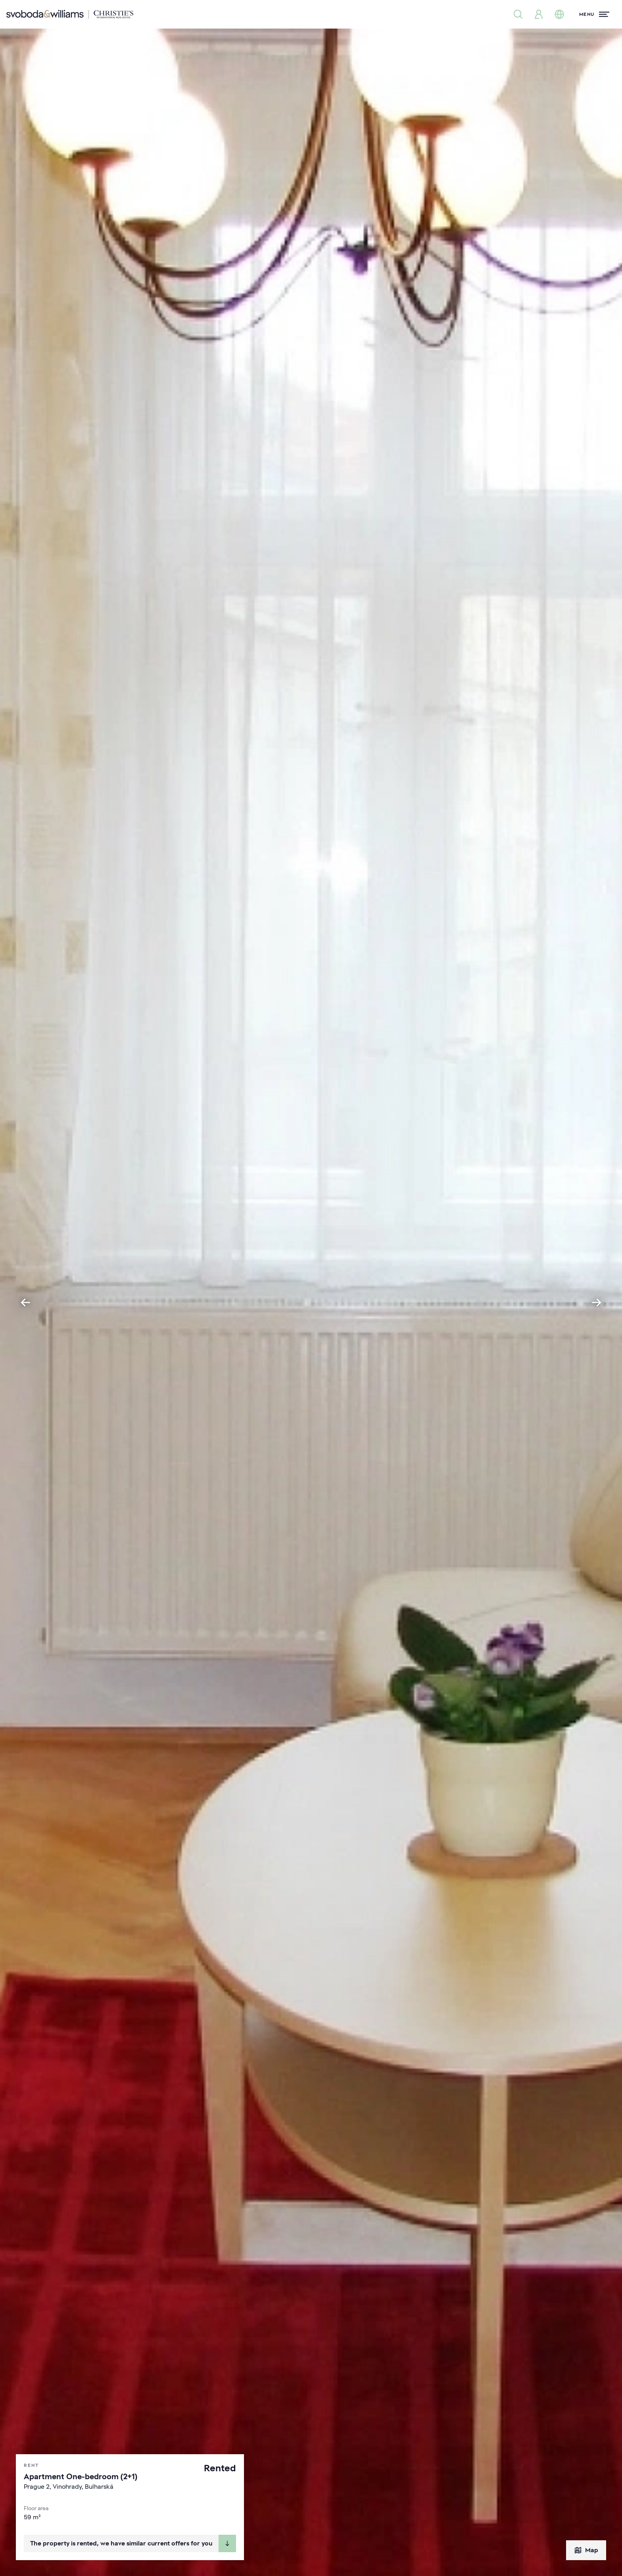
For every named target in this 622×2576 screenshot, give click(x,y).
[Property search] (518, 14)
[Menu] (594, 14)
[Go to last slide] (25, 1302)
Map (586, 2550)
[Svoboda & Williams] (69, 14)
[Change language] (559, 14)
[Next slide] (596, 1302)
